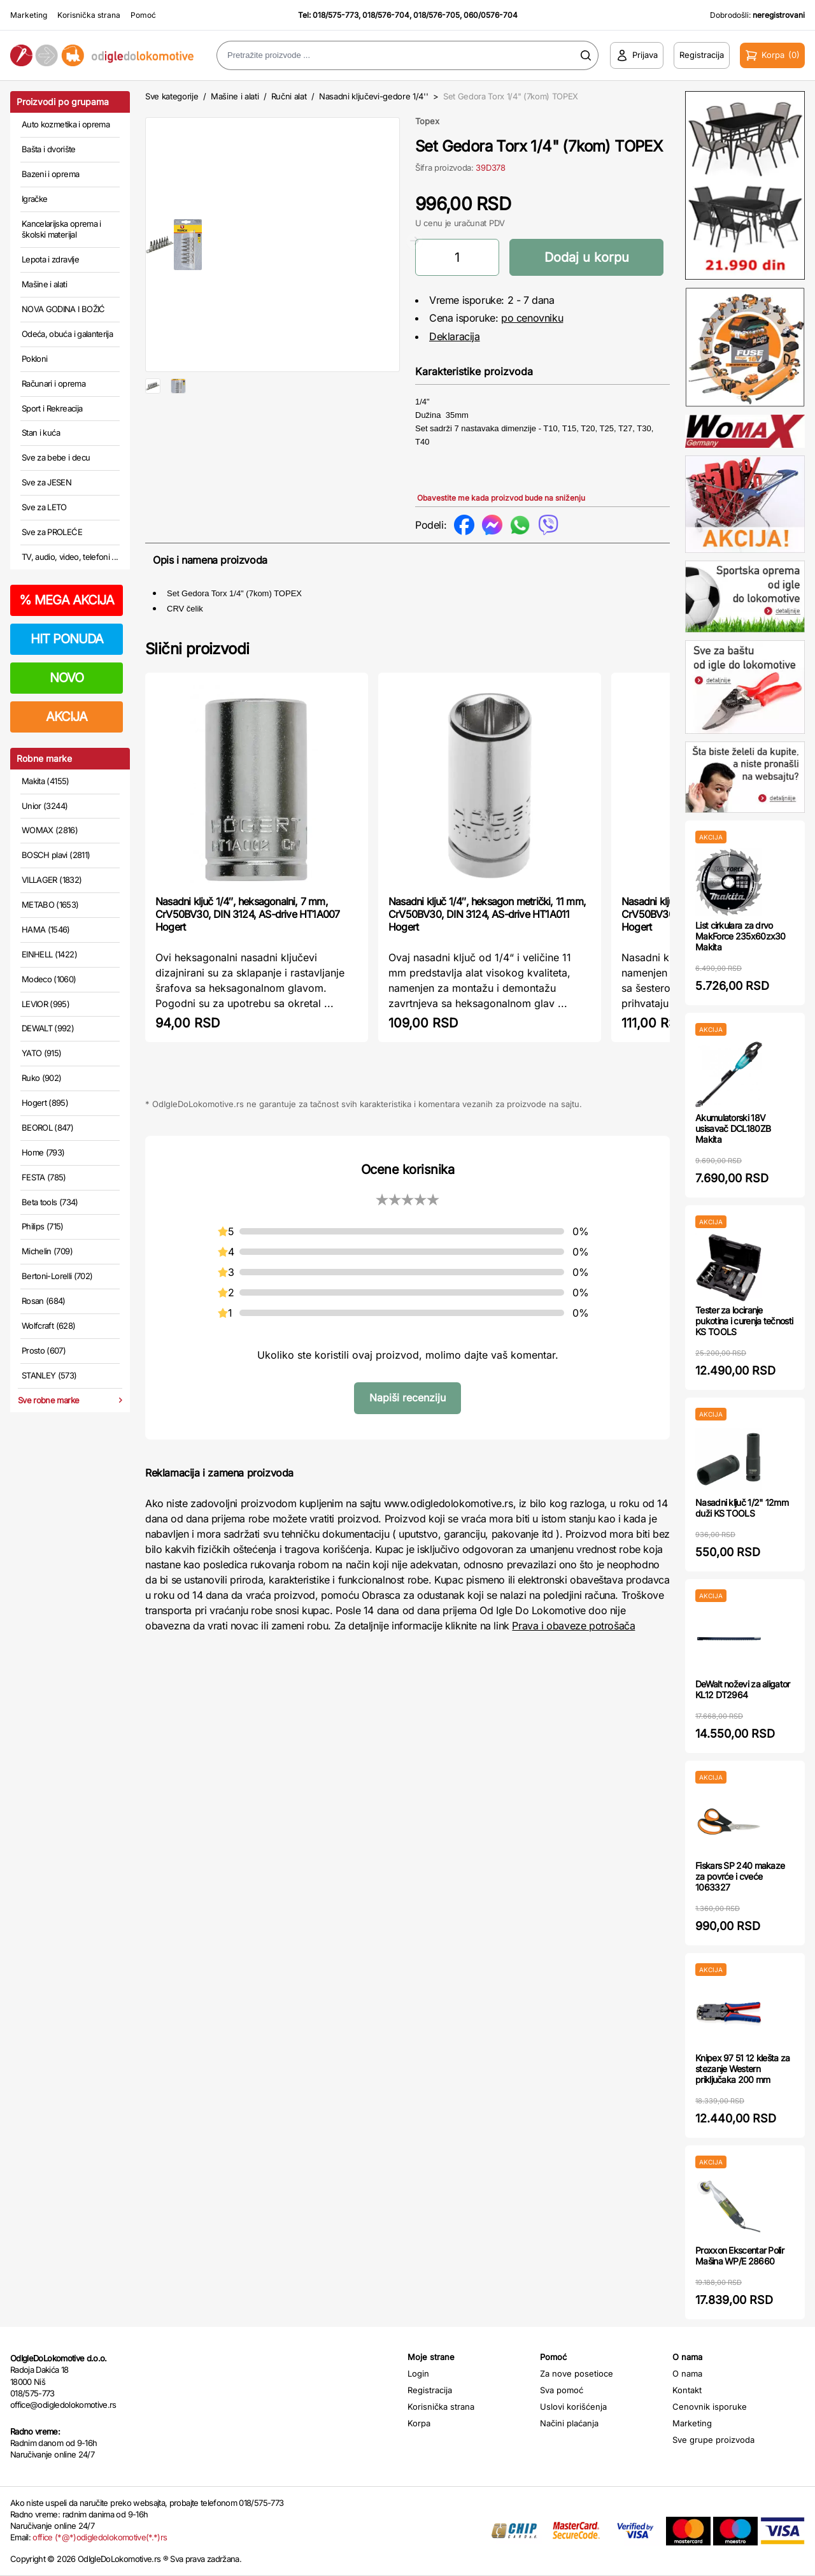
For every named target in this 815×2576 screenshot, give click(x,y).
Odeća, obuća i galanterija (67, 334)
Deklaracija (454, 336)
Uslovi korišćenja (573, 2406)
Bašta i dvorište (49, 149)
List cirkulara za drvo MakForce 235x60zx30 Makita (740, 936)
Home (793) (43, 1152)
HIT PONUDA (67, 639)
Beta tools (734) (50, 1202)
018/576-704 (385, 15)
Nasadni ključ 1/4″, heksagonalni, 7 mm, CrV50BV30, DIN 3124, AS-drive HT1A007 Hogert (247, 972)
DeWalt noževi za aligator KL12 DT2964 (742, 1689)
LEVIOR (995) (45, 1004)
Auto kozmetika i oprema (66, 124)
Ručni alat (289, 96)
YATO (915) (42, 1053)
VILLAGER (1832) (52, 880)
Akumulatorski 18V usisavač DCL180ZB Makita (732, 1128)
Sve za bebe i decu (56, 457)
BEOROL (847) (47, 1127)
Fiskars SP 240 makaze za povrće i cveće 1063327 (739, 1876)
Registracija (430, 2390)
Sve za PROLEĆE (52, 532)
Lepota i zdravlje (50, 259)
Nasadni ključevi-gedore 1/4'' (374, 96)
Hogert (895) (45, 1103)
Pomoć (143, 15)
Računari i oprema (53, 383)
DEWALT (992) (48, 1028)
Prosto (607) (44, 1350)
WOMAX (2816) (50, 830)
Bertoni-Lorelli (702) (57, 1276)
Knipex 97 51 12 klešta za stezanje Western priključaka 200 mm (742, 2068)
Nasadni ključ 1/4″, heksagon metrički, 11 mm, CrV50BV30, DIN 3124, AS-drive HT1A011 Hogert (487, 972)
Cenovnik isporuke (709, 2406)
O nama (687, 2373)
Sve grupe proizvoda (713, 2440)
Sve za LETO (44, 507)
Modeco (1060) (49, 979)
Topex (427, 121)
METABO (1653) (50, 904)
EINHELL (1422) (49, 954)
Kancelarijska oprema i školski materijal (61, 229)
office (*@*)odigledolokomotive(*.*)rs (99, 2537)
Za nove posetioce (576, 2373)
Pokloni (34, 359)
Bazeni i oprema (50, 174)
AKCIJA (66, 716)
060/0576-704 (491, 15)
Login (418, 2373)
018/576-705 (436, 15)
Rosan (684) (44, 1301)
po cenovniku (532, 317)
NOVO (66, 677)
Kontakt (687, 2390)
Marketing (28, 15)
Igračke (34, 199)
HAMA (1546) (46, 929)
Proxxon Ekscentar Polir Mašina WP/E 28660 (739, 2255)
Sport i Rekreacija (52, 408)
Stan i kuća (41, 432)
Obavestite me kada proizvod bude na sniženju (501, 498)
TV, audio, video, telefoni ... (70, 557)
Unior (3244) (44, 806)
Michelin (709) (47, 1251)
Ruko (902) (42, 1078)
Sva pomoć (561, 2390)
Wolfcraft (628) (48, 1325)
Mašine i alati (44, 284)
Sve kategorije (171, 96)
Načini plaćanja (569, 2423)
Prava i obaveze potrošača (573, 1683)
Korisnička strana (88, 15)
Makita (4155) (45, 781)
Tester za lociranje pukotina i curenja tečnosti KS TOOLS (744, 1321)
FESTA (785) (44, 1177)
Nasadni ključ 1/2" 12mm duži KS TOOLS (741, 1508)
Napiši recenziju (407, 1456)
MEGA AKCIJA (66, 600)
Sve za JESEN (46, 482)
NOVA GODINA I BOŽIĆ (63, 309)
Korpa (419, 2423)
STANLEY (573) (49, 1375)
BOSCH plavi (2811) (56, 855)
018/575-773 (335, 15)
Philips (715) (43, 1226)
